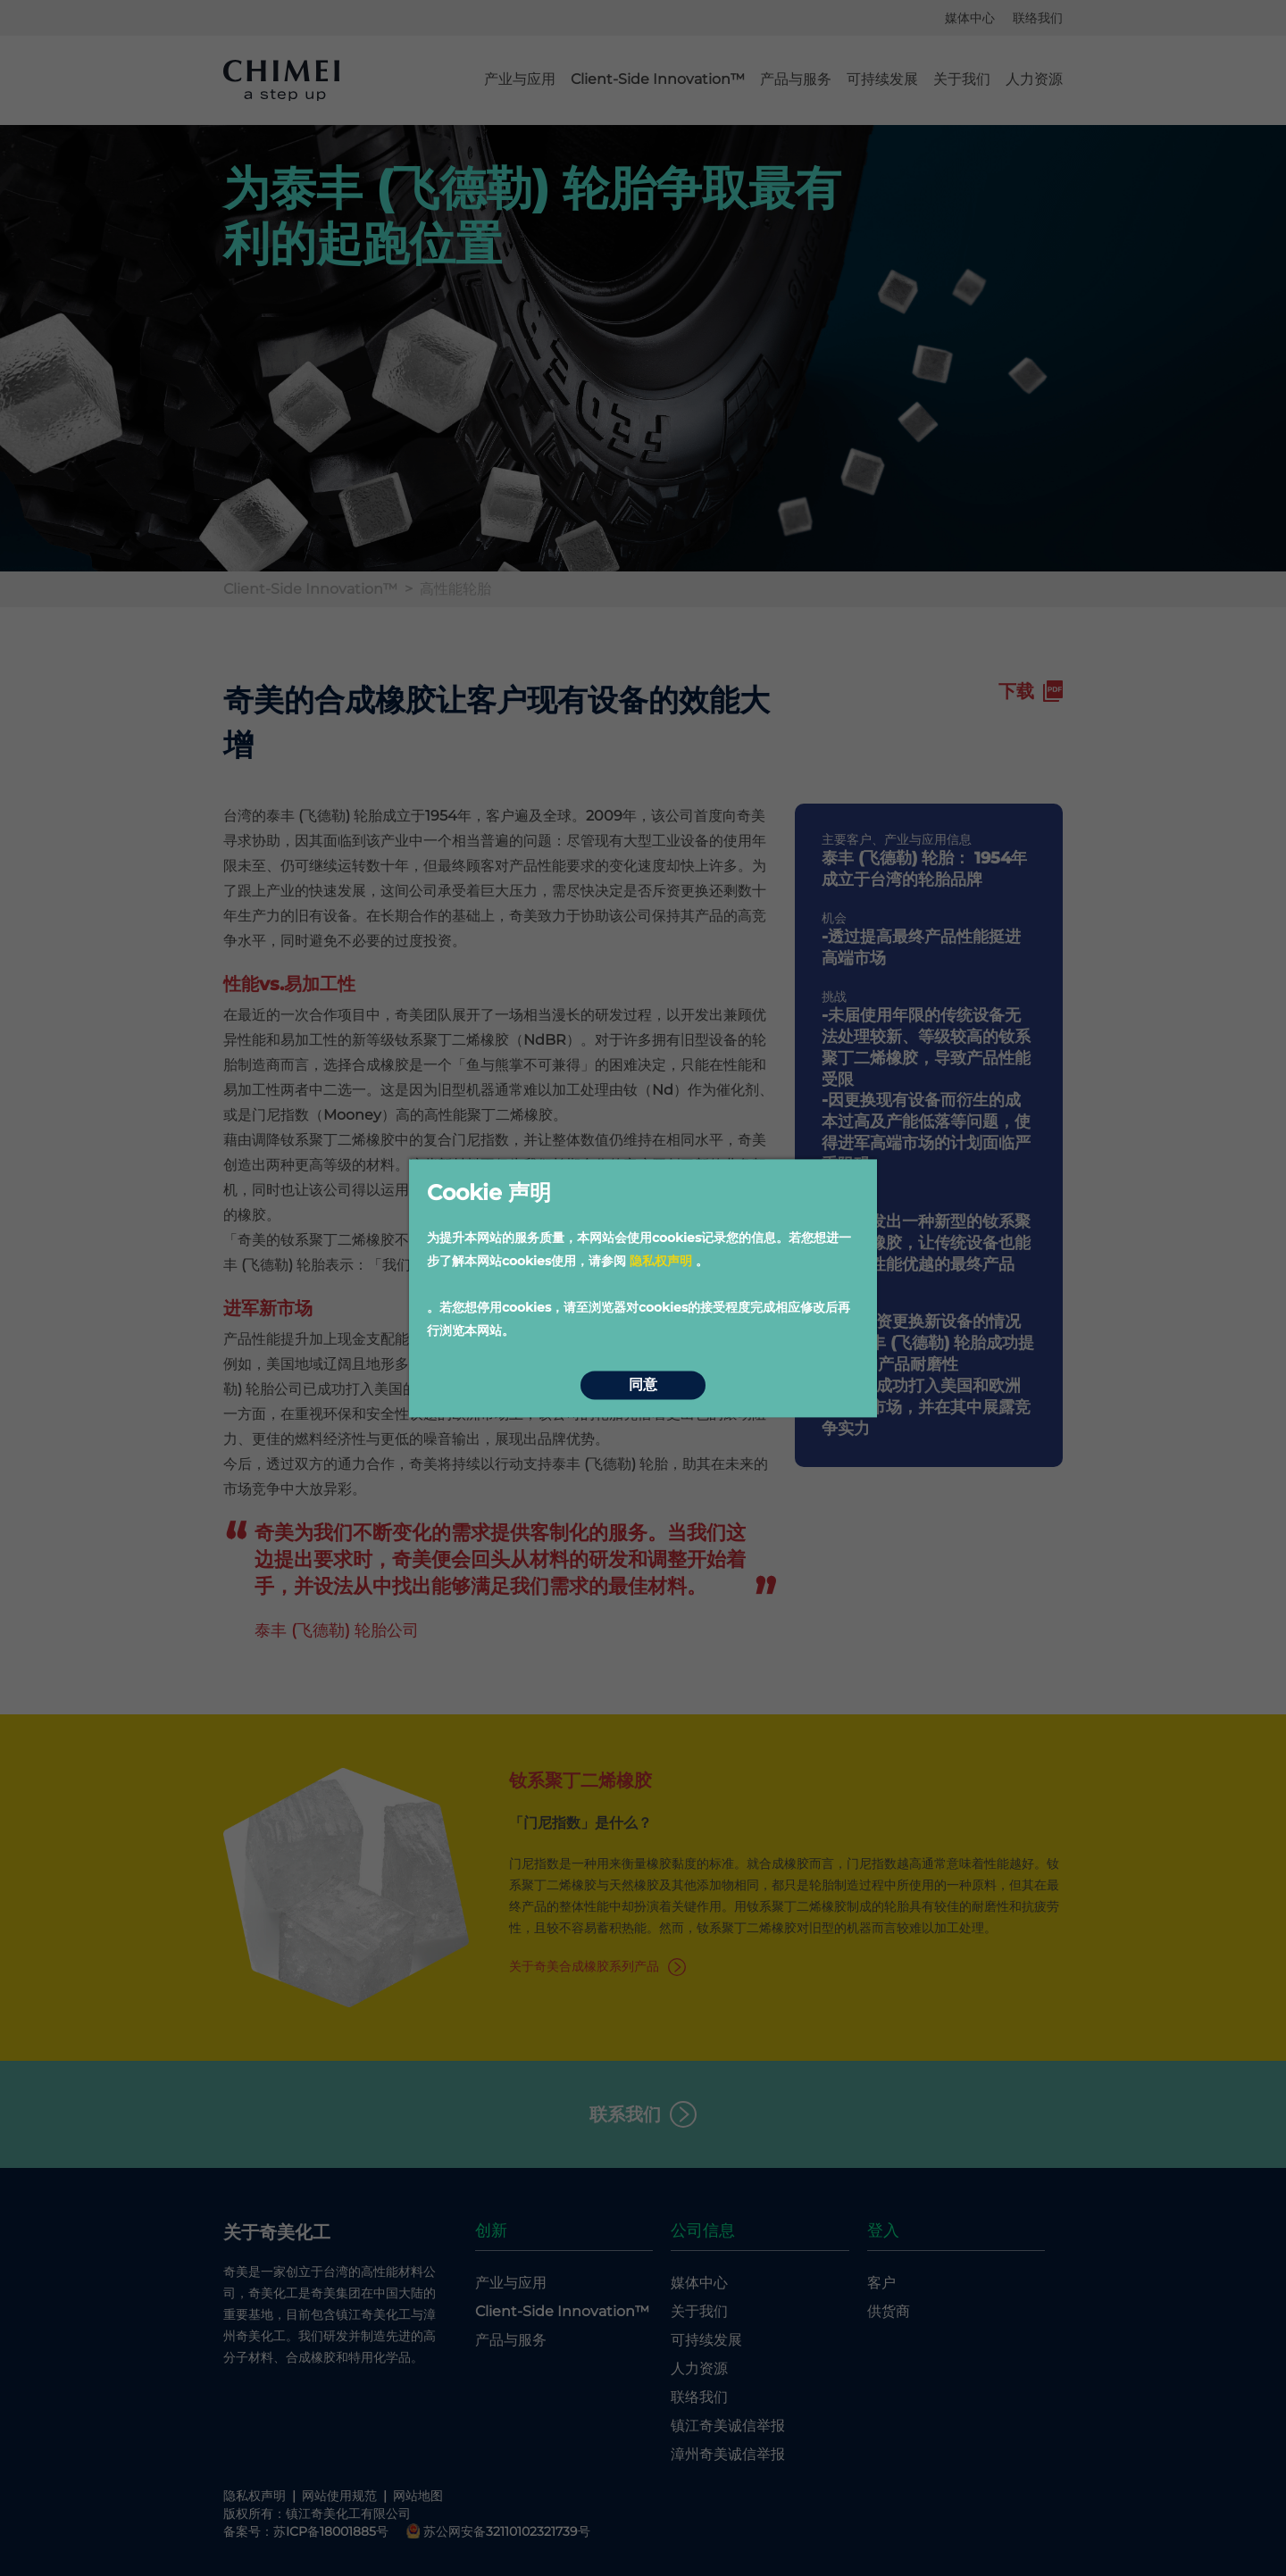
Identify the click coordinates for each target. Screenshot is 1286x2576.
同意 (643, 1385)
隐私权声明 (661, 1261)
